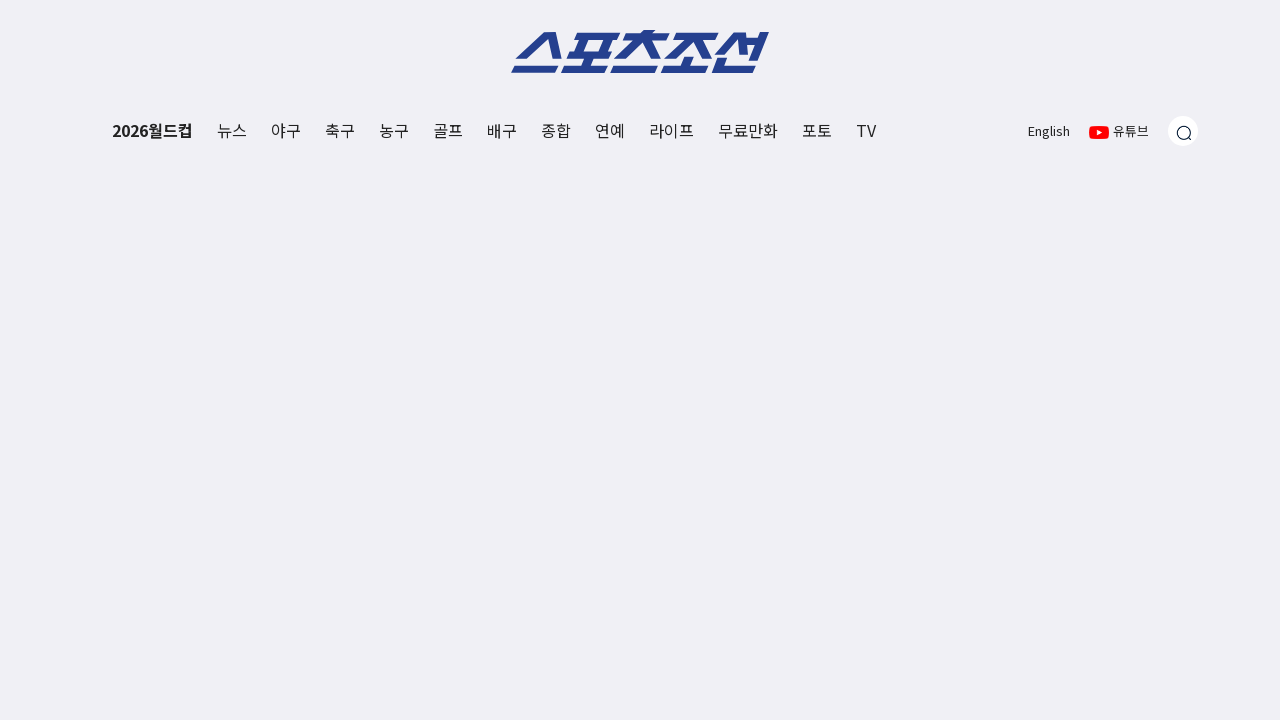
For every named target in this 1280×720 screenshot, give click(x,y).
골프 (448, 130)
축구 (340, 130)
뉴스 (232, 130)
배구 (502, 130)
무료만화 (748, 130)
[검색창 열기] (1183, 131)
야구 (286, 130)
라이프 (671, 130)
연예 (610, 130)
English (1049, 130)
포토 (817, 130)
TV (866, 130)
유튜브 (1119, 130)
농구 (394, 130)
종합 (556, 130)
